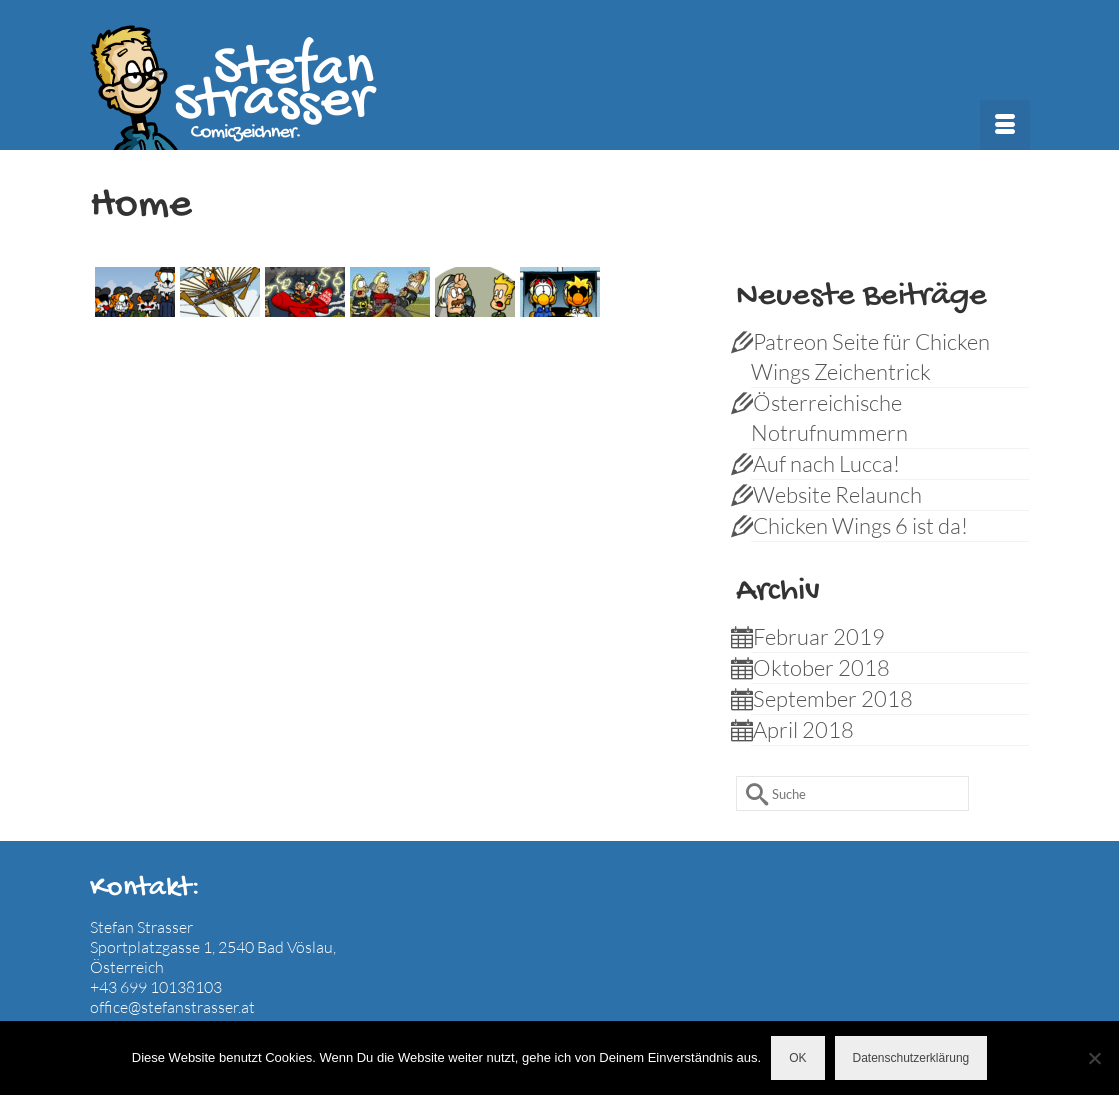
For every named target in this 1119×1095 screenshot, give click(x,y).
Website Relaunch (837, 494)
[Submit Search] (751, 793)
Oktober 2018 (821, 667)
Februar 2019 (819, 636)
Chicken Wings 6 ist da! (860, 525)
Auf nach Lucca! (826, 463)
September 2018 (833, 698)
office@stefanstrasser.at (172, 1007)
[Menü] (1005, 125)
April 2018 (803, 729)
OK (797, 1058)
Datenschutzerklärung (911, 1058)
